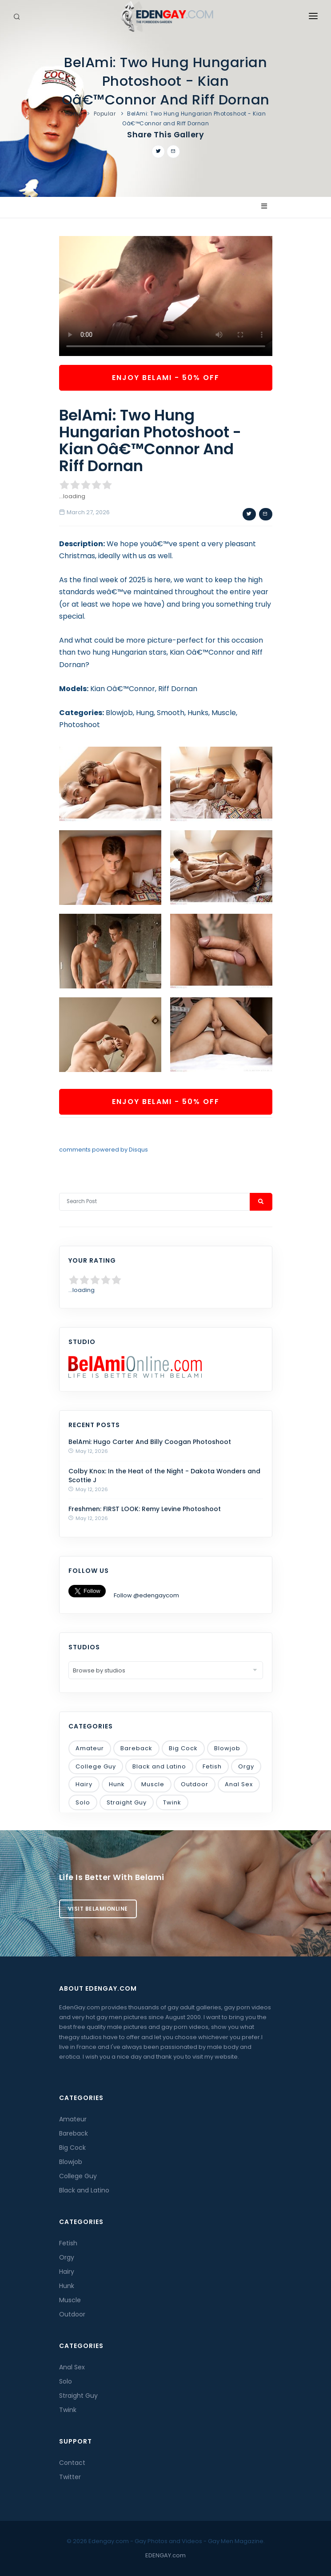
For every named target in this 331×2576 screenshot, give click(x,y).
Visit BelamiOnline (98, 1908)
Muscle (152, 1784)
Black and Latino (159, 1766)
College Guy (96, 1766)
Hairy (84, 1784)
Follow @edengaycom (146, 1595)
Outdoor (194, 1784)
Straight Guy (127, 1802)
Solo (83, 1802)
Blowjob (227, 1748)
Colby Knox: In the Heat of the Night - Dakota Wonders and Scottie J (164, 1475)
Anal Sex (239, 1784)
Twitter (70, 2476)
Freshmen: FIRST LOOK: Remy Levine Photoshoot (144, 1508)
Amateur (90, 1748)
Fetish (212, 1766)
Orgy (246, 1766)
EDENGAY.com (165, 2555)
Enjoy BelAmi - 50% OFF (165, 377)
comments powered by (103, 1149)
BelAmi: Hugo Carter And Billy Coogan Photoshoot (149, 1441)
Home (73, 113)
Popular (105, 113)
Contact (72, 2462)
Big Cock (183, 1748)
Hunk (117, 1784)
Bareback (136, 1748)
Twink (172, 1802)
